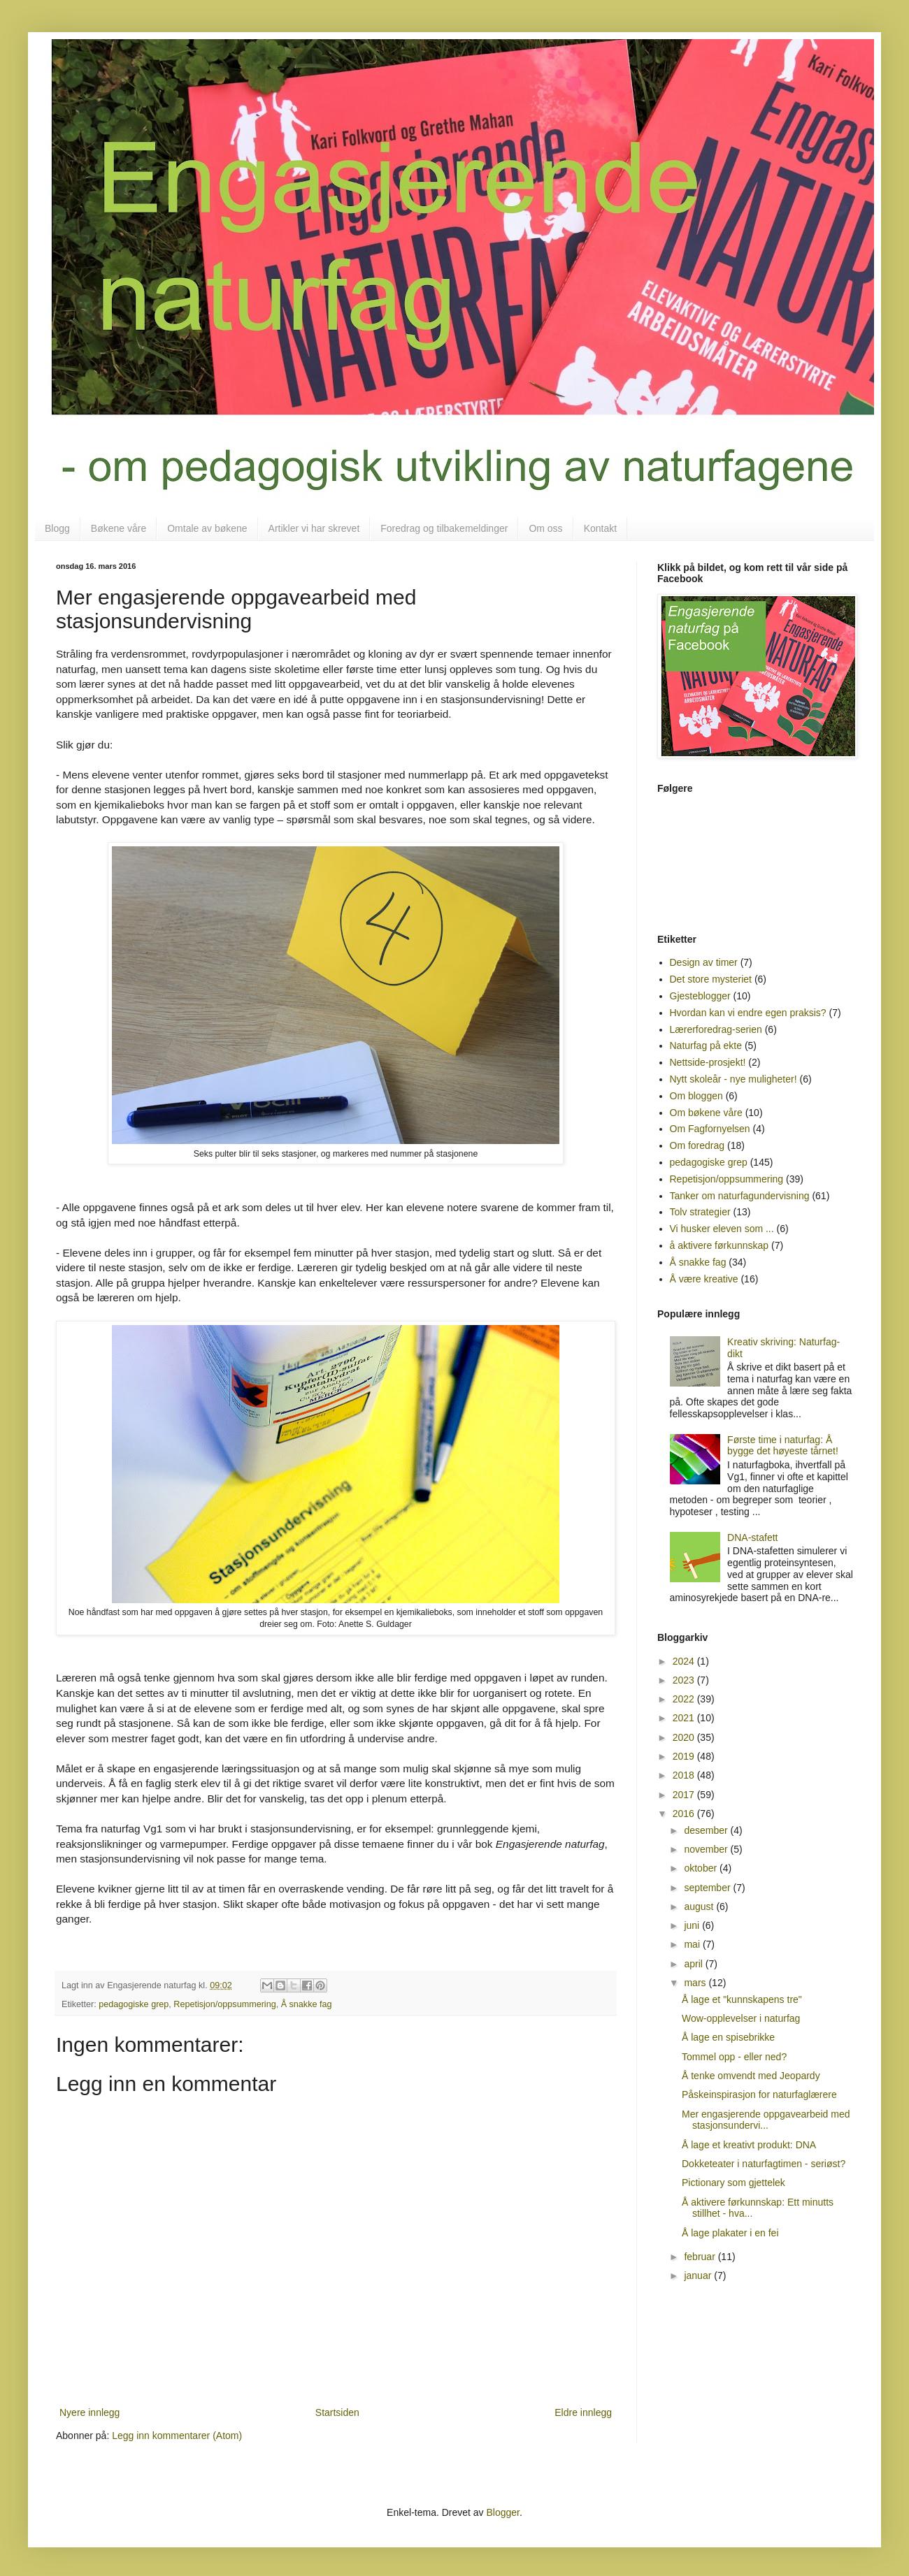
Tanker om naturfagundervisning (740, 1195)
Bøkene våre (118, 528)
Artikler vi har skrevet (314, 528)
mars (696, 1982)
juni (693, 1925)
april (694, 1963)
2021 (685, 1717)
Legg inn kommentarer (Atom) (177, 2435)
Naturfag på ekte (706, 1045)
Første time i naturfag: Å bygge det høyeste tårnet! (782, 1445)
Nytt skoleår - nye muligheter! (733, 1079)
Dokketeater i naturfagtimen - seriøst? (763, 2163)
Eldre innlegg (583, 2412)
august (700, 1906)
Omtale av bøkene (207, 528)
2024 (685, 1661)
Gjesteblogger (700, 995)
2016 (685, 1813)
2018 (685, 1775)
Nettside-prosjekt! (708, 1062)
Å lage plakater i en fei (730, 2232)
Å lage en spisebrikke (728, 2037)
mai (693, 1944)
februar (700, 2256)
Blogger (503, 2512)
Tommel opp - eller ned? (734, 2056)
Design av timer (704, 962)
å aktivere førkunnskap (719, 1245)
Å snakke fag (306, 2004)
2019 (685, 1756)
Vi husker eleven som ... (722, 1228)
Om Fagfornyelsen (710, 1128)
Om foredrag (697, 1145)
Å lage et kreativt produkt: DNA (749, 2144)
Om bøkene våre (706, 1112)
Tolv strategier (700, 1211)
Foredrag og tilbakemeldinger (444, 528)
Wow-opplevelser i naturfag (741, 2018)
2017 (685, 1794)
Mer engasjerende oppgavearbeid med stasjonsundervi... (766, 2120)
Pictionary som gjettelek (733, 2182)
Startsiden (337, 2412)
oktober (702, 1868)
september (708, 1887)
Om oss (545, 528)
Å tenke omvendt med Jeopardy (751, 2075)
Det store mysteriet (711, 979)
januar (699, 2275)
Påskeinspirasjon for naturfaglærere (759, 2094)
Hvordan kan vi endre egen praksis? (748, 1012)
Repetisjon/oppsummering (224, 2004)
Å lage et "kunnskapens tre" (742, 1999)
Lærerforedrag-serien (716, 1029)
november (707, 1849)
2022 (685, 1699)
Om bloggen (696, 1095)
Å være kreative (704, 1279)
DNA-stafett (752, 1537)
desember (707, 1830)
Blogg (57, 528)
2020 (685, 1737)
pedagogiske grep (134, 2004)
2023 (685, 1680)
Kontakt (600, 528)
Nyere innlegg (89, 2412)
